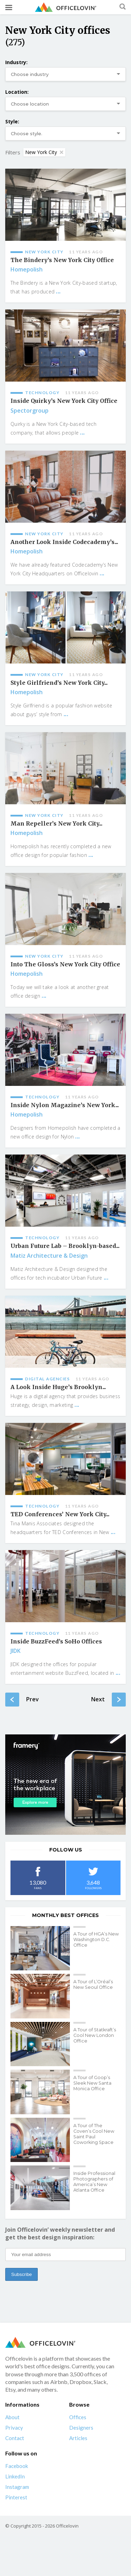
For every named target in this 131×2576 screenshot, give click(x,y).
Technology (42, 392)
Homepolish (26, 269)
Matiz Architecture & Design (49, 1255)
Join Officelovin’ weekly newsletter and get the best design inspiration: (60, 2233)
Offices (77, 2417)
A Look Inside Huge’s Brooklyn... (58, 1387)
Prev (22, 1700)
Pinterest (16, 2497)
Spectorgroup (29, 410)
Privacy (14, 2427)
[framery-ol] (65, 1784)
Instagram (17, 2487)
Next (108, 1700)
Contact (14, 2438)
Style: (12, 121)
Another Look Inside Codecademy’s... (64, 542)
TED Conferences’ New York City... (59, 1514)
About (12, 2417)
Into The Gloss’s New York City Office (65, 964)
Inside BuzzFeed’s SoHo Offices (56, 1641)
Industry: (16, 62)
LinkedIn (15, 2476)
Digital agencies (47, 1379)
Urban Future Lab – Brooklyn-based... (64, 1246)
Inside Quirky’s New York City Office (63, 401)
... (58, 291)
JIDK (15, 1651)
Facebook (16, 2466)
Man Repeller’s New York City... (56, 823)
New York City (44, 152)
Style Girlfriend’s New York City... (59, 683)
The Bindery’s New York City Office (62, 260)
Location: (17, 92)
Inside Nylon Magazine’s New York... (64, 1105)
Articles (78, 2438)
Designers (81, 2427)
